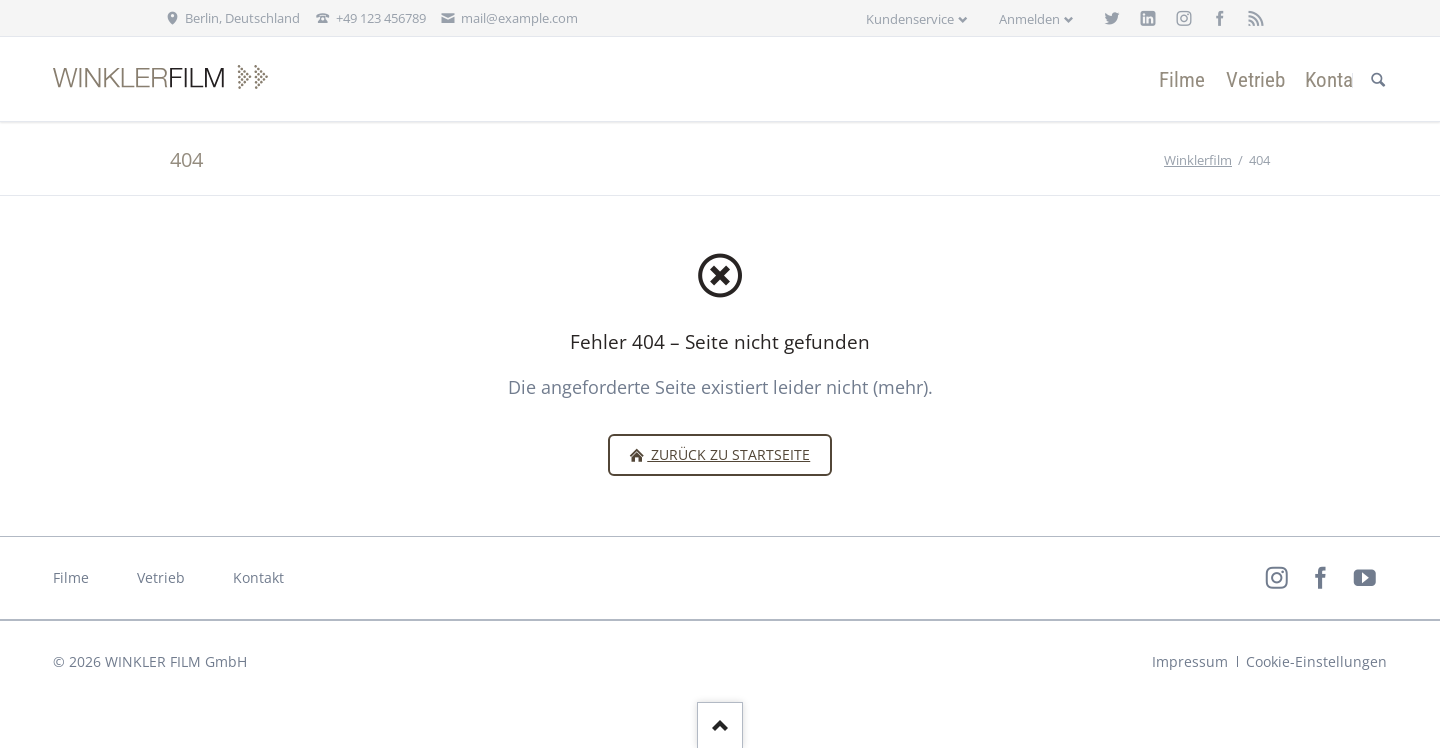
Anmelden (1029, 19)
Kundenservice (910, 19)
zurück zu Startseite (728, 454)
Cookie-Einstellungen (1316, 661)
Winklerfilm (1198, 160)
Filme (71, 577)
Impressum (1190, 661)
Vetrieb (161, 577)
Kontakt (258, 577)
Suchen (1378, 80)
